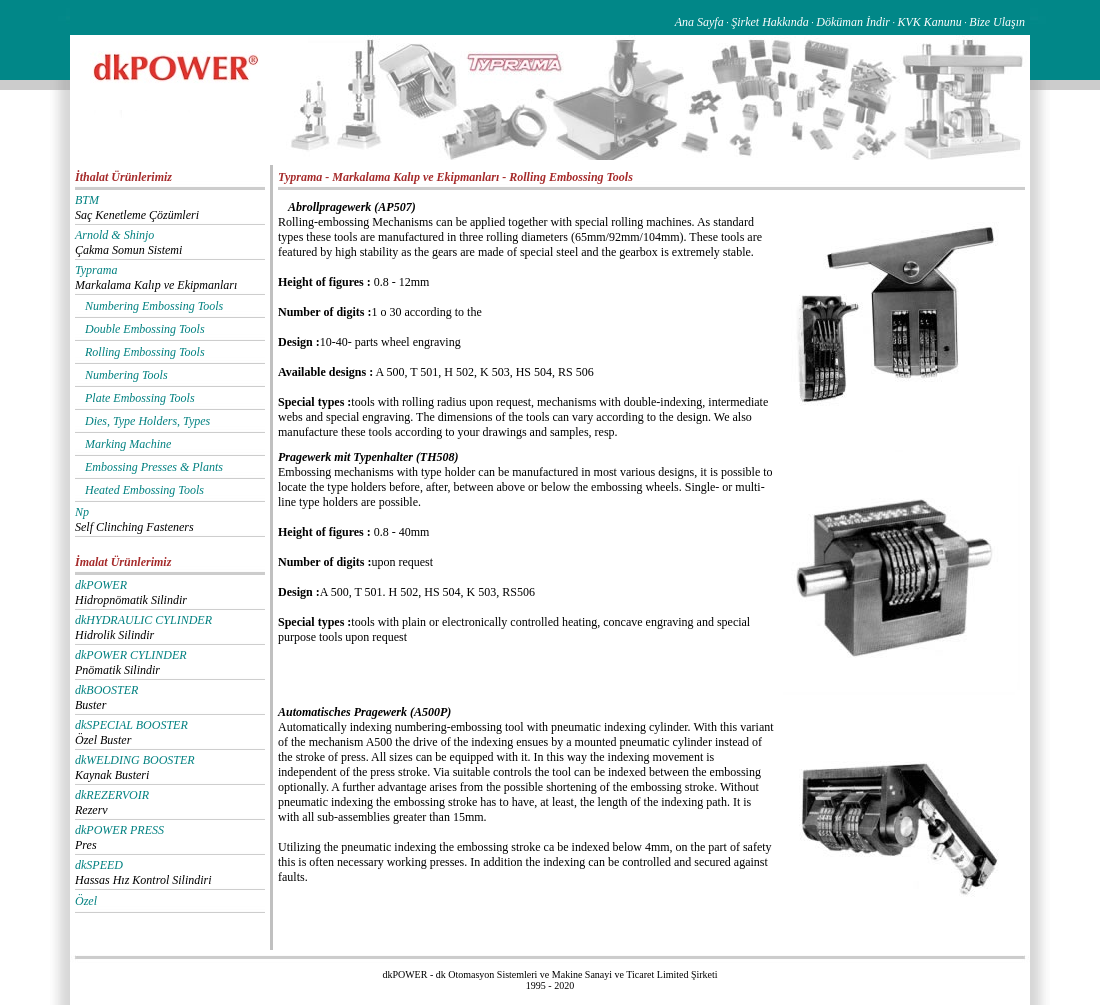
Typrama (96, 270)
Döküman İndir (853, 22)
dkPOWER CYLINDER (131, 655)
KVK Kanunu (929, 22)
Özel (86, 901)
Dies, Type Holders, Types (147, 421)
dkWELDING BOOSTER (135, 760)
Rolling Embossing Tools (145, 352)
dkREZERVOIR (112, 795)
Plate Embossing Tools (140, 398)
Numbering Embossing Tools (154, 306)
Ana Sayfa (699, 22)
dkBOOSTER (106, 690)
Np (82, 512)
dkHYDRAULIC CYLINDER (143, 620)
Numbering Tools (126, 375)
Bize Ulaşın (997, 22)
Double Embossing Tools (145, 329)
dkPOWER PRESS (119, 830)
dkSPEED (99, 865)
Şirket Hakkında (770, 22)
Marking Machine (128, 444)
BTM (87, 200)
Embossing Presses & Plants (154, 467)
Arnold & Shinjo (114, 235)
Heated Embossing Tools (144, 490)
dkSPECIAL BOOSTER (131, 725)
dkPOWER (101, 585)
